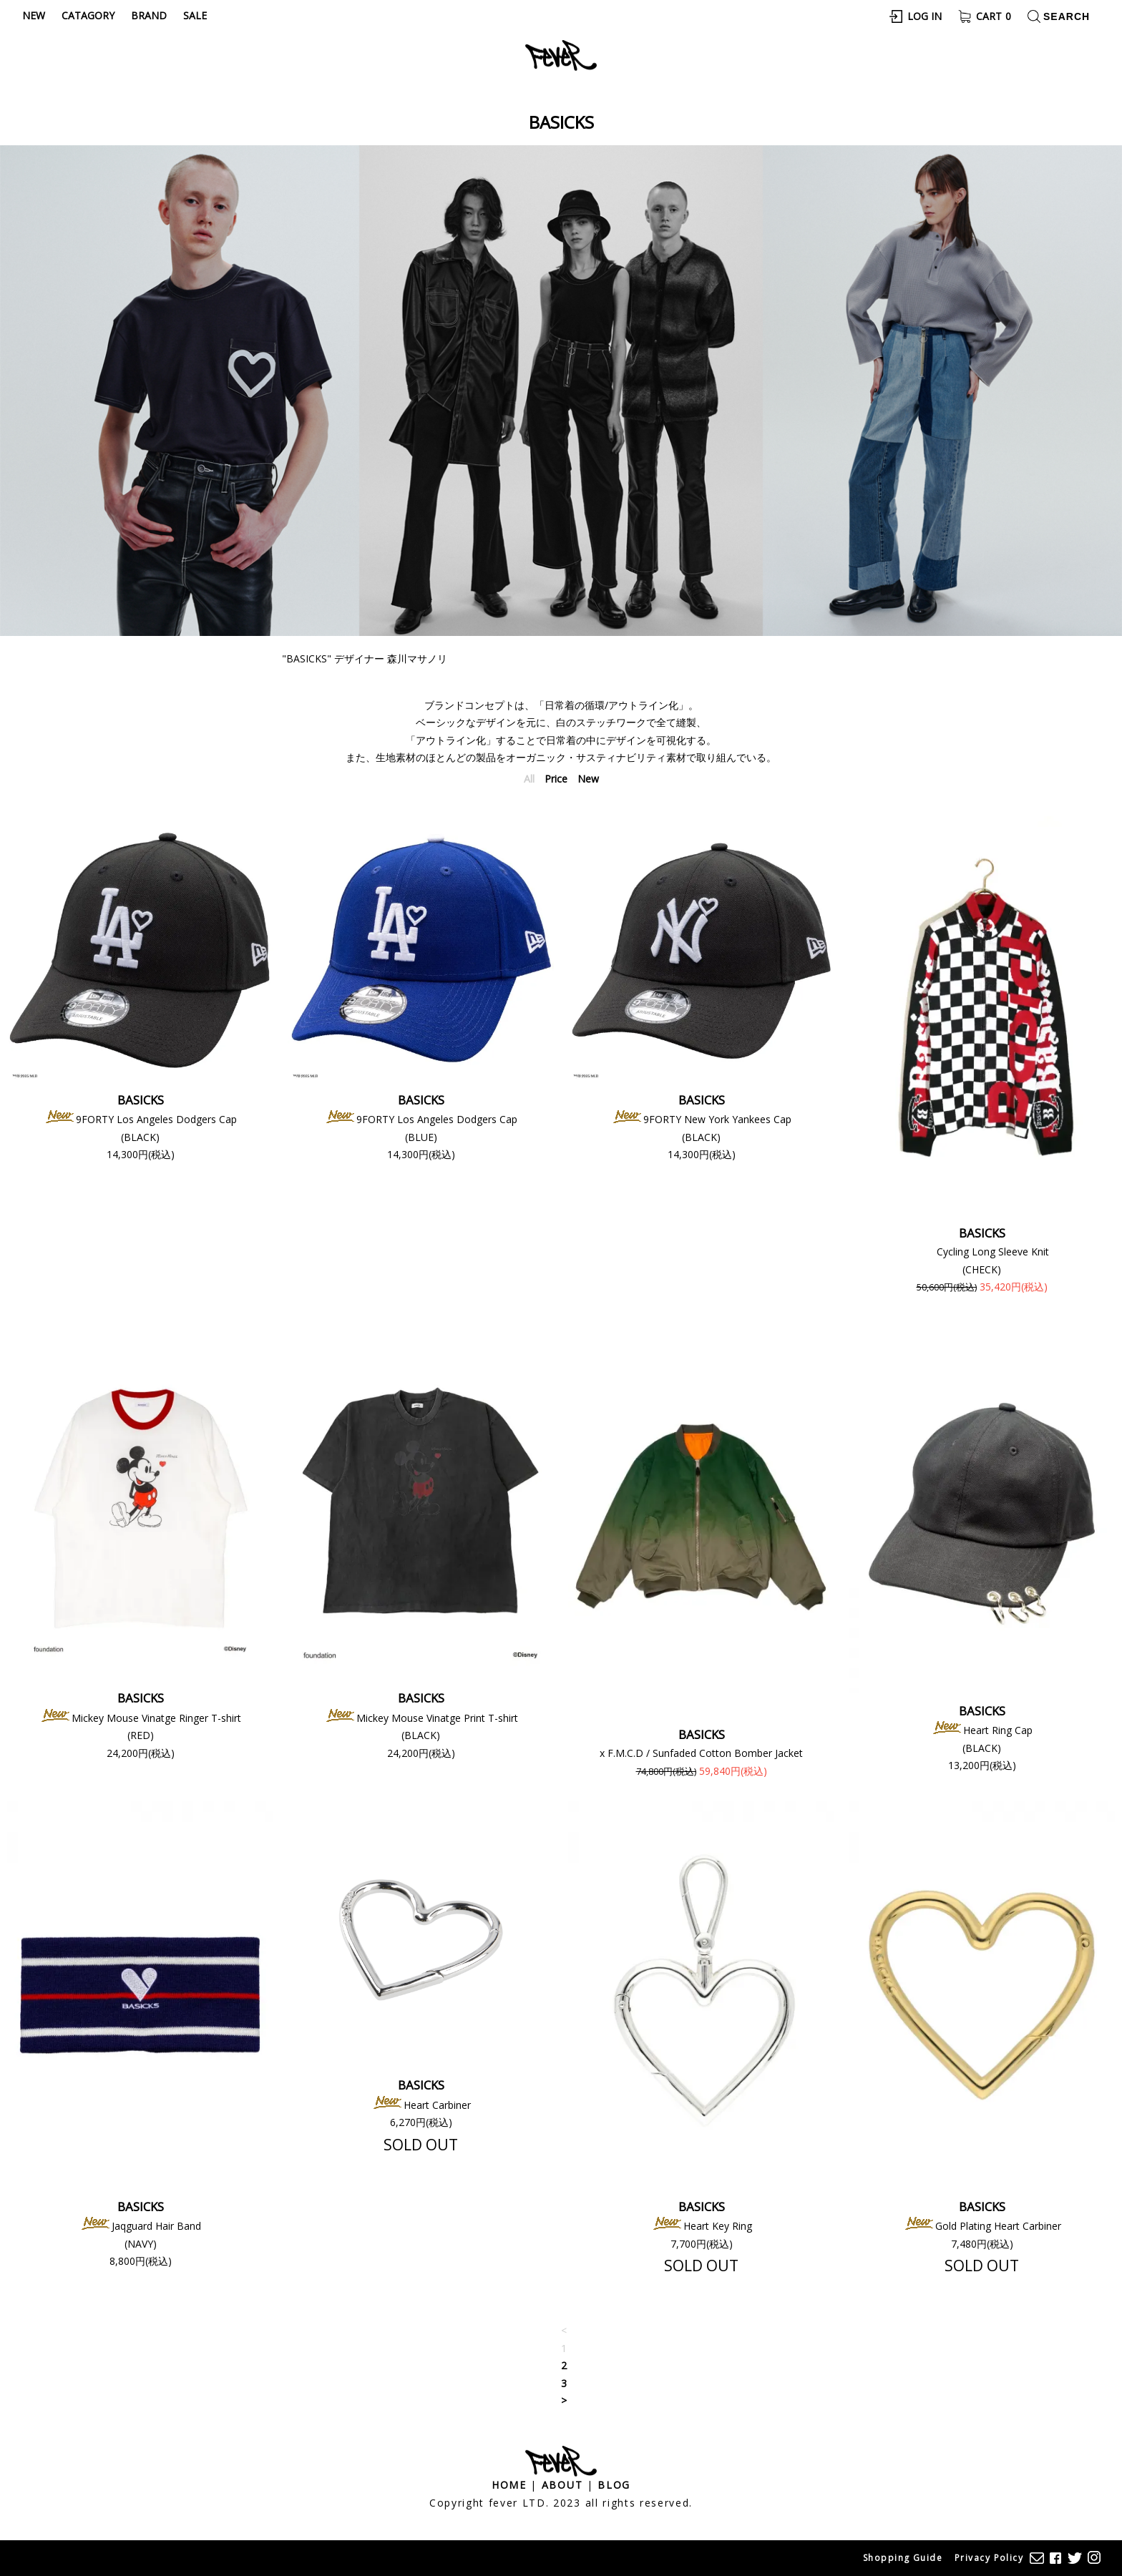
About (562, 2485)
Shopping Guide (902, 2558)
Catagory (88, 15)
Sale (195, 15)
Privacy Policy (989, 2558)
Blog (613, 2485)
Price (556, 778)
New (33, 15)
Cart (993, 16)
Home (509, 2485)
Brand (149, 15)
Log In (924, 16)
